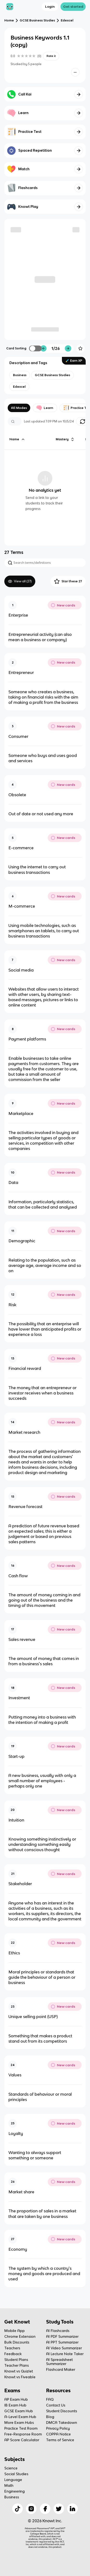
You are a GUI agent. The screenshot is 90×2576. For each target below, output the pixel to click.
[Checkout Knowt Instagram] (31, 2508)
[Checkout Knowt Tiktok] (17, 2508)
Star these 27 (68, 581)
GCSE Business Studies (37, 20)
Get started (73, 6)
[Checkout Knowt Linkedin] (72, 2508)
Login (50, 6)
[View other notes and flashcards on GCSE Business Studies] (52, 375)
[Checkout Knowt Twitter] (59, 2508)
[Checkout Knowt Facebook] (45, 2508)
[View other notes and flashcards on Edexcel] (19, 386)
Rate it (51, 55)
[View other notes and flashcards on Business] (19, 375)
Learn (44, 408)
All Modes (19, 408)
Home (9, 20)
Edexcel (67, 20)
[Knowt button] (75, 72)
